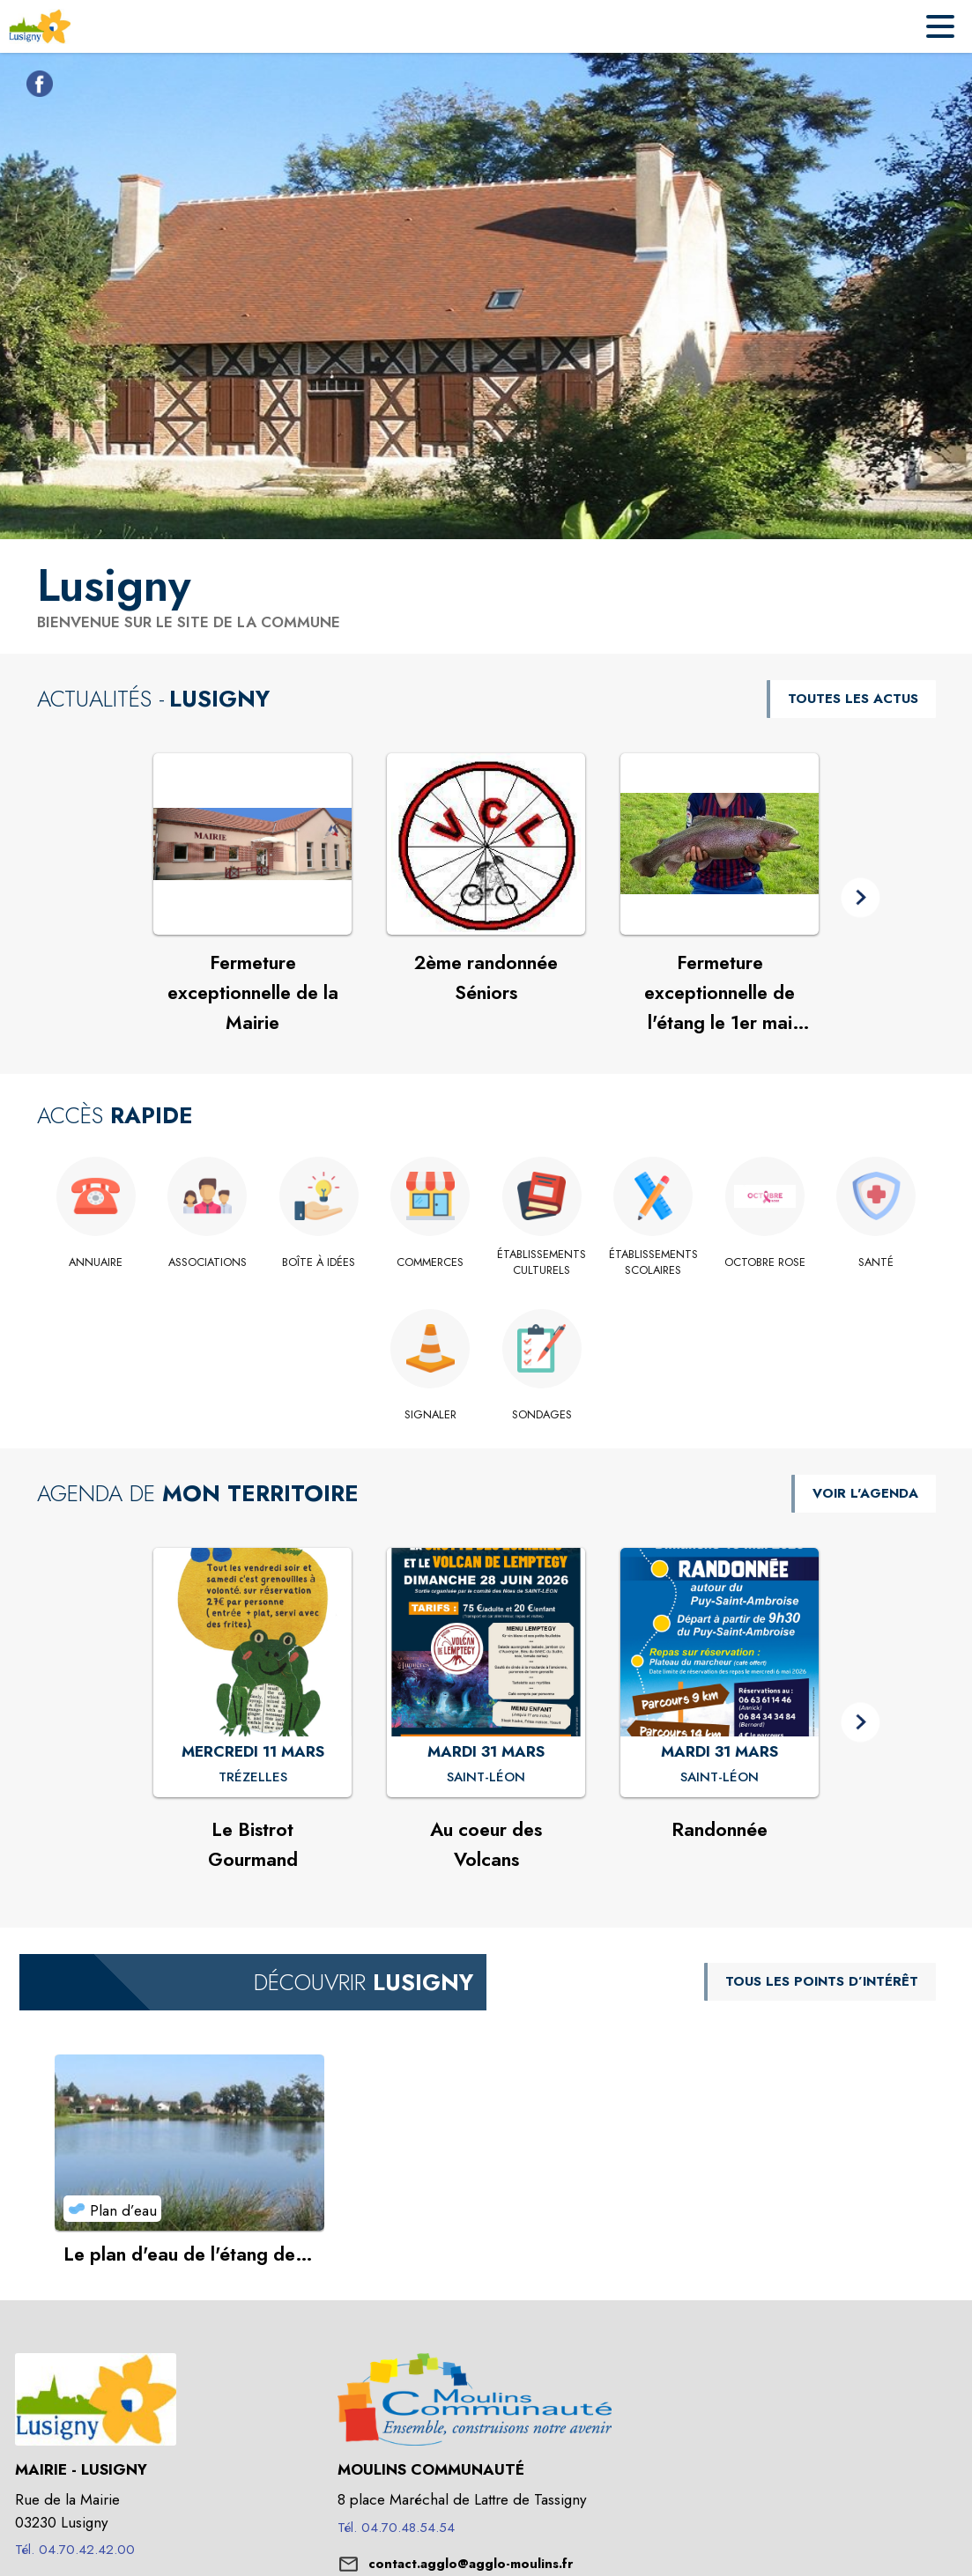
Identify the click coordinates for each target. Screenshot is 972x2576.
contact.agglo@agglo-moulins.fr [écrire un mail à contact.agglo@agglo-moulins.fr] (470, 2563)
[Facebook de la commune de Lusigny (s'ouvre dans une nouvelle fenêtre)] (35, 87)
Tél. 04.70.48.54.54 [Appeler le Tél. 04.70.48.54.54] (396, 2527)
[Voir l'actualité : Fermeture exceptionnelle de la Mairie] (252, 844)
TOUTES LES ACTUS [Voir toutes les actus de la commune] (853, 698)
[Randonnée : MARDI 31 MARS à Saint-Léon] (719, 1777)
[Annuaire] (96, 1262)
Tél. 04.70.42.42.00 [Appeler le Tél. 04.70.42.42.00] (75, 2549)
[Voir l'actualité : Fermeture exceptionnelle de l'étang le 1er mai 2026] (719, 844)
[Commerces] (430, 1262)
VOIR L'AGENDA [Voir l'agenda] (865, 1493)
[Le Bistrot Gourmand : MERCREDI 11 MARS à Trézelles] (253, 1777)
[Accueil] (39, 26)
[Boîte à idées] (319, 1262)
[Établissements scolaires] (653, 1263)
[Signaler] (430, 1415)
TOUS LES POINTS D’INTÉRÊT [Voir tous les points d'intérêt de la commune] (821, 1981)
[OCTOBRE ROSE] (765, 1262)
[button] (860, 898)
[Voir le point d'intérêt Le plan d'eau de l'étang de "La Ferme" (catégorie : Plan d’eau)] (190, 2142)
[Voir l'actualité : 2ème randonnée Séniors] (486, 844)
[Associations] (207, 1262)
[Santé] (876, 1262)
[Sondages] (542, 1415)
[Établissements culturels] (542, 1263)
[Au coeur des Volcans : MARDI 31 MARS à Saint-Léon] (486, 1777)
